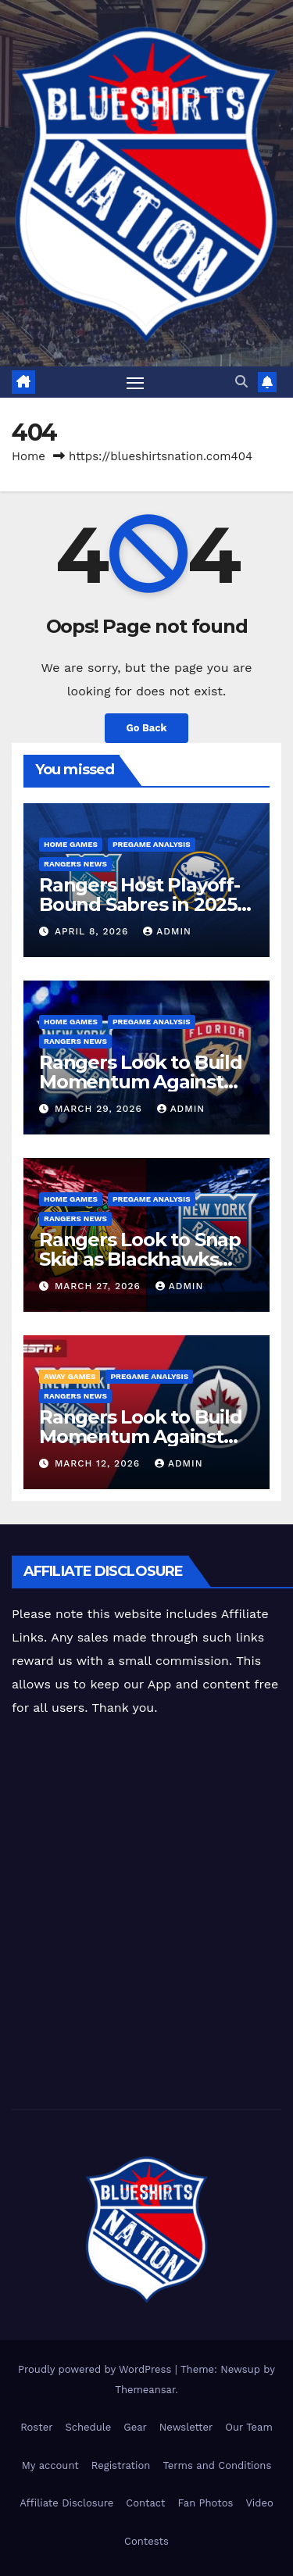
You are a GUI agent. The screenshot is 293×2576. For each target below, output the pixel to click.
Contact (145, 2503)
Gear (135, 2427)
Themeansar (145, 2390)
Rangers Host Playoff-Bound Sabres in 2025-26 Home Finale (141, 904)
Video (259, 2503)
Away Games (69, 1376)
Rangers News (75, 863)
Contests (146, 2541)
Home (28, 456)
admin (167, 931)
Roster (36, 2427)
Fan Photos (206, 2503)
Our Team (249, 2427)
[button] (241, 381)
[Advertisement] (146, 1915)
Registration (121, 2465)
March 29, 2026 (100, 1108)
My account (50, 2465)
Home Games (71, 844)
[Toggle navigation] (135, 382)
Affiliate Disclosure (66, 2503)
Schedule (88, 2427)
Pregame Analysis (152, 844)
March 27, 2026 (100, 1286)
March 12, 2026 (99, 1463)
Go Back (147, 728)
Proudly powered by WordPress (96, 2369)
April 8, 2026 (93, 931)
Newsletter (186, 2427)
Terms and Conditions (217, 2465)
